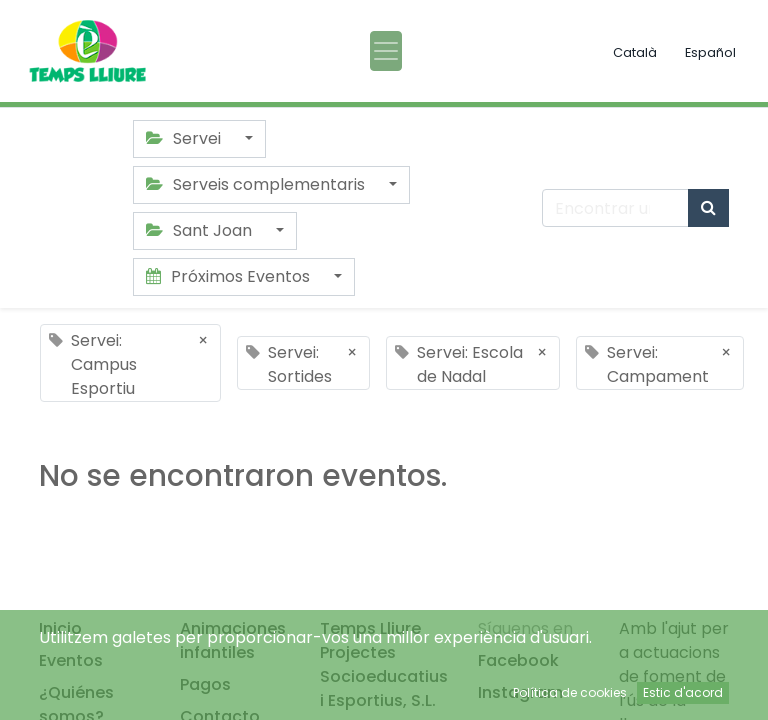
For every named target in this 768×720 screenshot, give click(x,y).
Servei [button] (185, 138)
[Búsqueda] (708, 208)
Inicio (60, 628)
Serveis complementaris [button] (257, 184)
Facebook (518, 660)
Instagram (520, 692)
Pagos (205, 684)
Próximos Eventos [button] (230, 276)
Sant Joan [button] (201, 230)
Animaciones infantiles (233, 640)
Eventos (71, 660)
